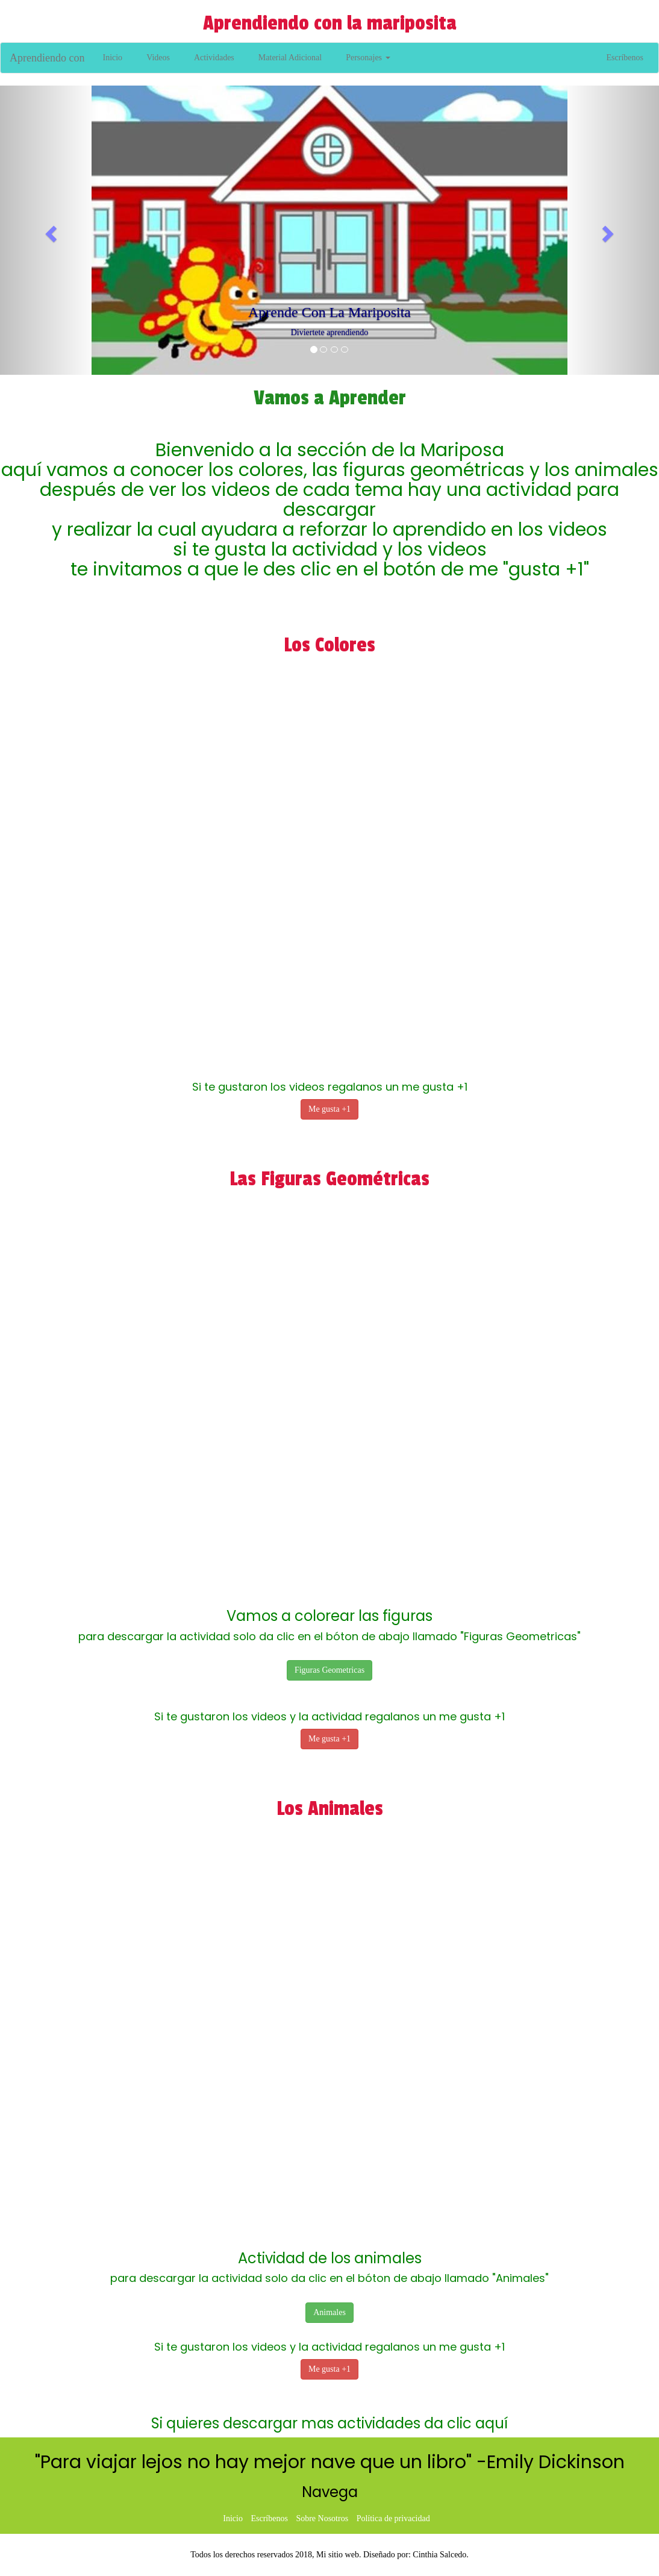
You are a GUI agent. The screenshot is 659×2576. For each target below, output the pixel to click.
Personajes (368, 57)
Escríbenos (625, 57)
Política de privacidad (393, 2518)
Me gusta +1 (329, 1109)
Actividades (214, 57)
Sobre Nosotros (322, 2518)
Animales (329, 2312)
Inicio (112, 57)
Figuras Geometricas (329, 1670)
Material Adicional (290, 57)
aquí (491, 2423)
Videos (158, 57)
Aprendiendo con (47, 58)
